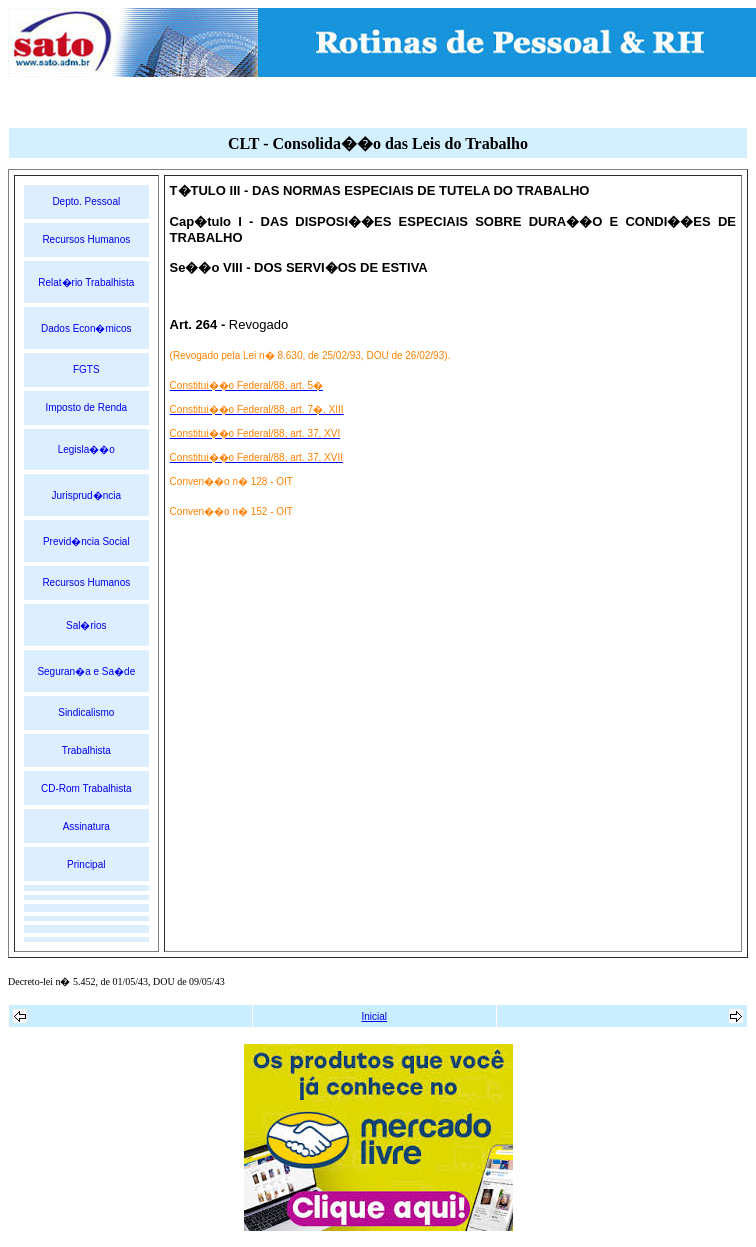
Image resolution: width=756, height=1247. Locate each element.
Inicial (375, 1016)
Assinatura (86, 826)
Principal (86, 864)
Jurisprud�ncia (86, 495)
